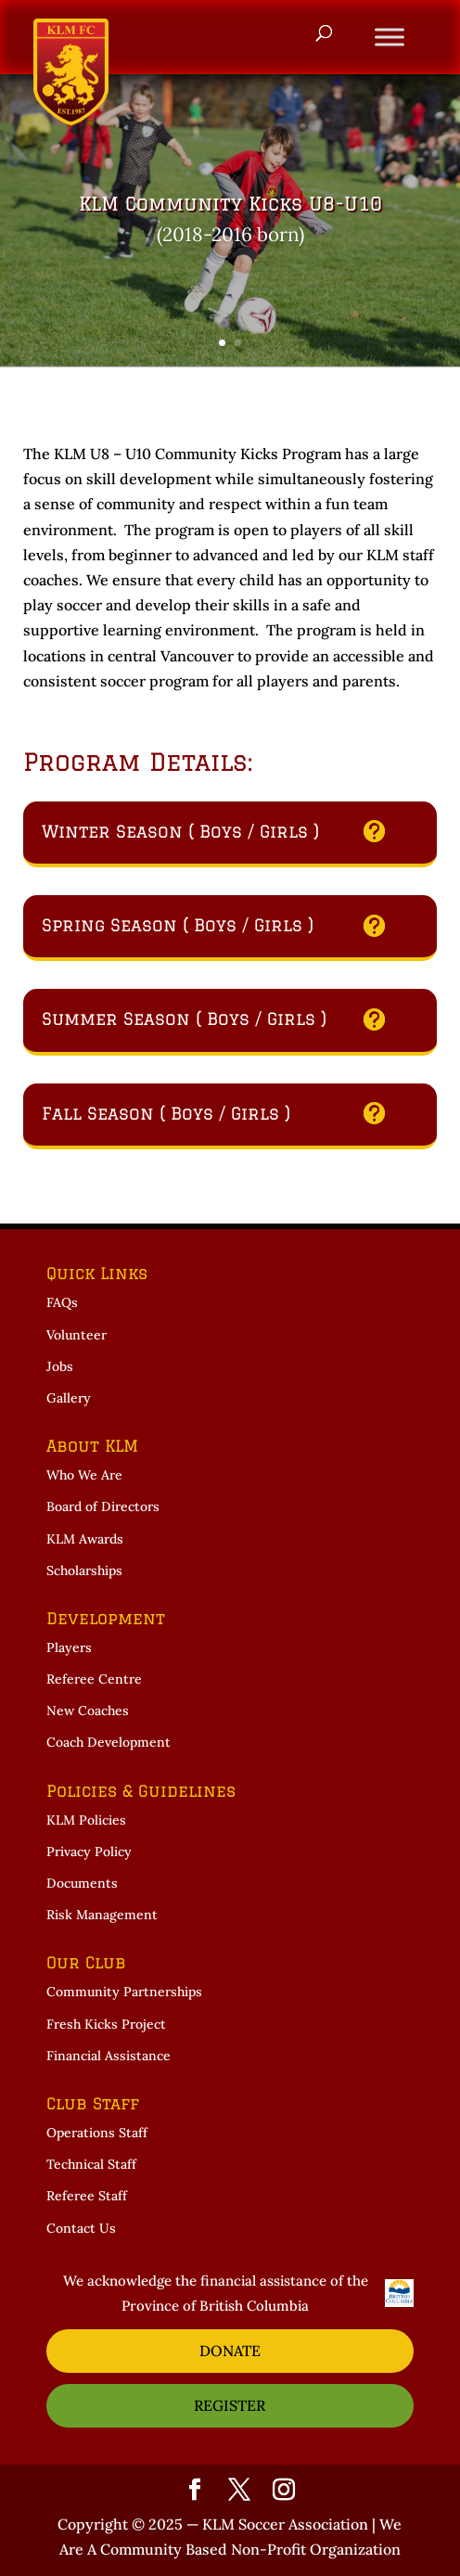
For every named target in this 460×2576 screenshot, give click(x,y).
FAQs (62, 1302)
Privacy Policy (89, 1851)
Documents (82, 1883)
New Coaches (87, 1710)
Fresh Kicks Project (106, 2024)
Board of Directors (103, 1506)
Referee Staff (86, 2195)
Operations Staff (96, 2132)
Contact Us (81, 2228)
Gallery (68, 1398)
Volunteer (76, 1334)
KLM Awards (84, 1539)
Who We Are (84, 1475)
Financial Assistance (108, 2055)
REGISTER (229, 2405)
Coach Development (108, 1742)
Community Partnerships (124, 1991)
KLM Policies (86, 1820)
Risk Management (102, 1914)
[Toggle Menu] (389, 36)
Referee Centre (94, 1679)
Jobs (59, 1366)
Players (69, 1647)
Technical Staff (91, 2164)
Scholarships (84, 1570)
